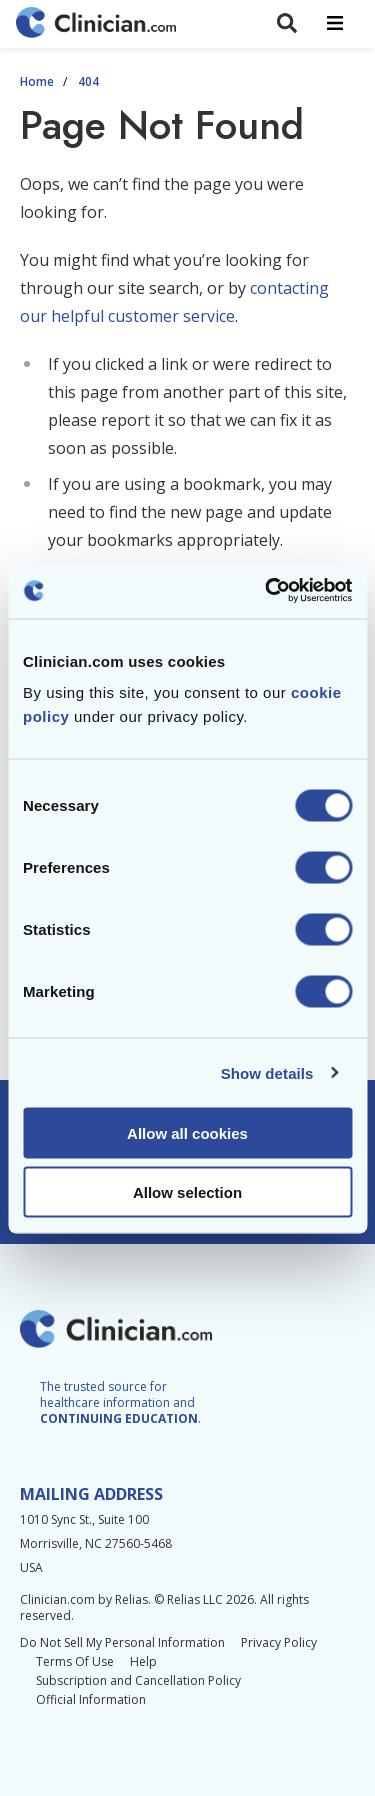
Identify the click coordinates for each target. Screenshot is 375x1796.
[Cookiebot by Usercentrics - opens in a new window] (267, 591)
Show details (267, 1072)
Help (143, 1661)
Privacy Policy (279, 1642)
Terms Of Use (75, 1661)
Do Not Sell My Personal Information (122, 1642)
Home (37, 82)
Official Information (91, 1699)
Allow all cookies (187, 1133)
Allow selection (187, 1191)
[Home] (96, 24)
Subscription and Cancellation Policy (138, 1680)
